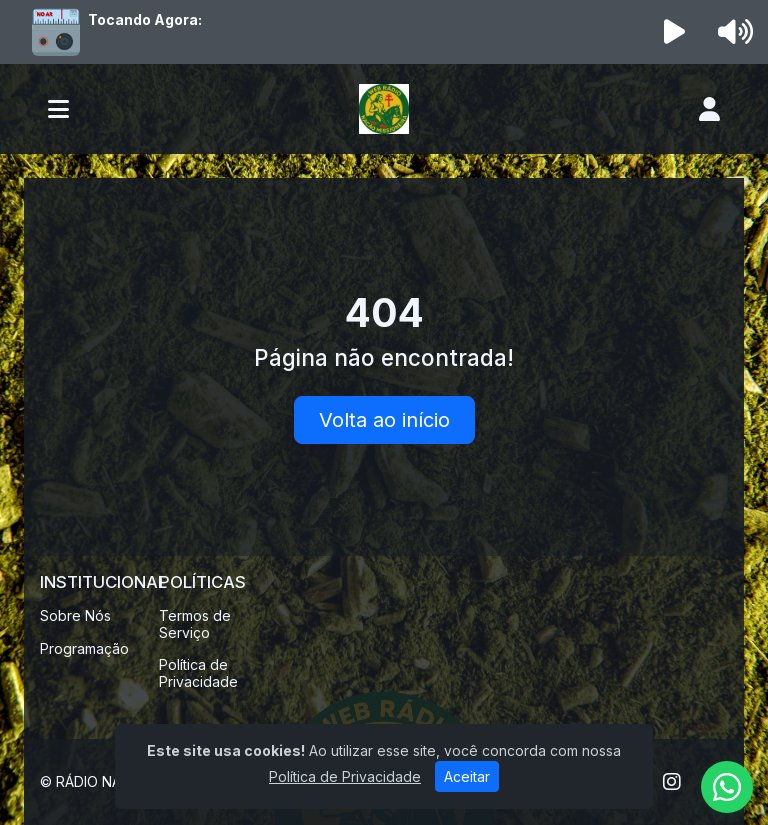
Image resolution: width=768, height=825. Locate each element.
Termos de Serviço (195, 624)
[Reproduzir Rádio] (675, 32)
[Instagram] (672, 782)
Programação (84, 648)
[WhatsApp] (727, 787)
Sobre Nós (75, 615)
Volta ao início (384, 420)
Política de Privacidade (198, 673)
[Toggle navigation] (58, 109)
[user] (709, 109)
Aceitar (467, 776)
